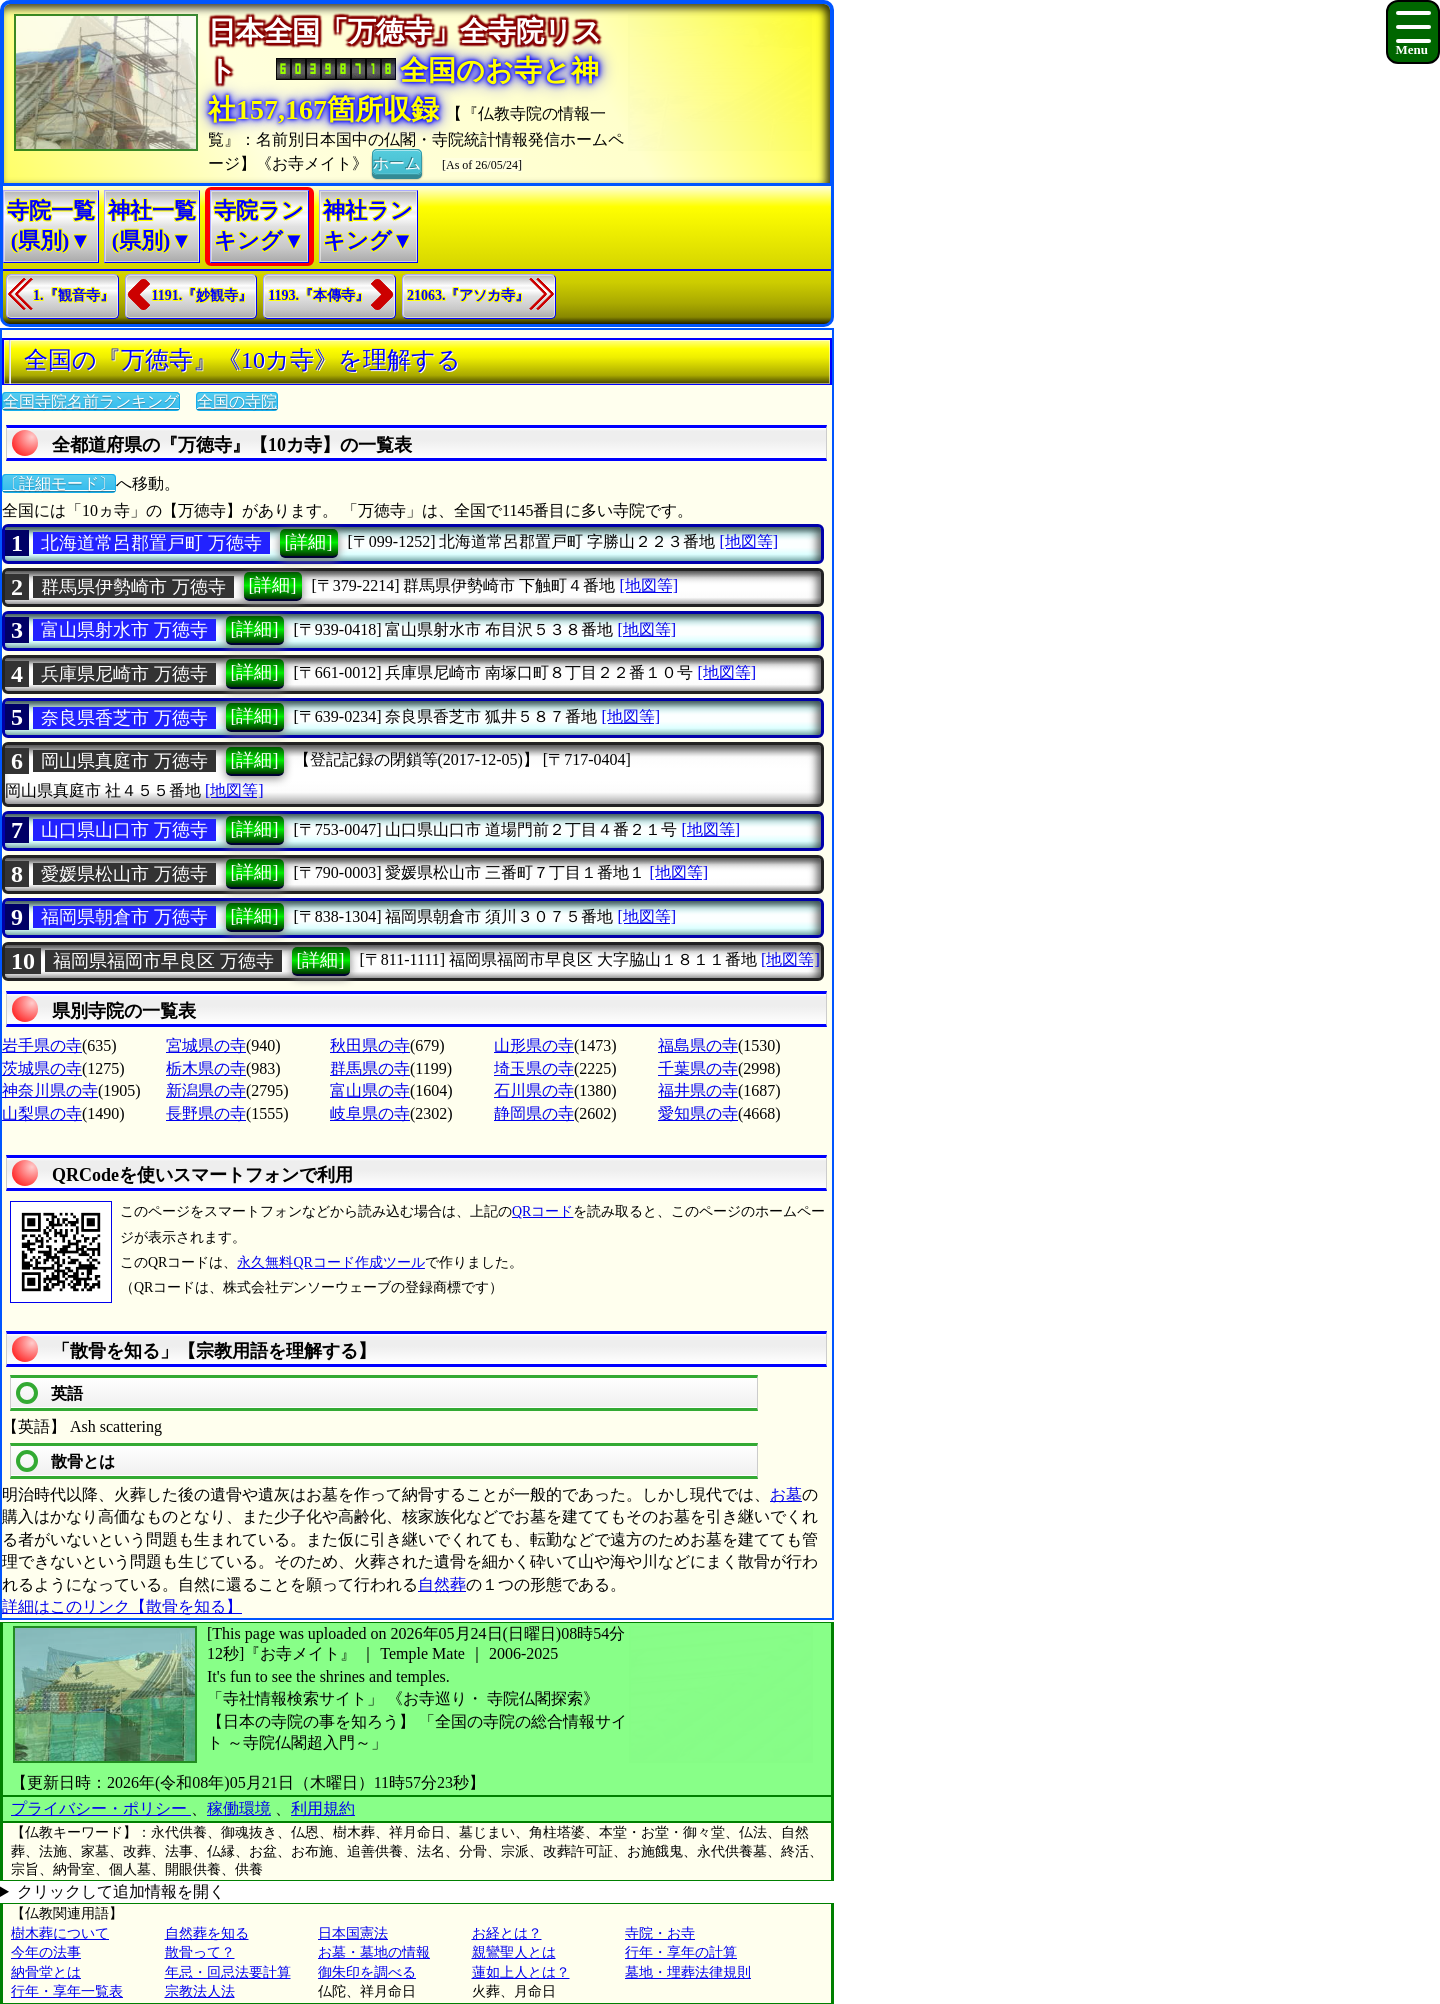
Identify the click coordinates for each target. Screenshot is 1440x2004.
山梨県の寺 (42, 1113)
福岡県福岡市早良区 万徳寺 (163, 961)
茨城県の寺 (42, 1068)
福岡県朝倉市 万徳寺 (124, 917)
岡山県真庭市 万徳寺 (124, 761)
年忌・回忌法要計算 (228, 1972)
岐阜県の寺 (370, 1113)
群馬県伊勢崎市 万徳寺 (133, 587)
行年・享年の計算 (681, 1952)
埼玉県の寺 (534, 1068)
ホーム (397, 162)
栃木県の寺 (206, 1068)
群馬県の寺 (370, 1068)
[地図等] (748, 541)
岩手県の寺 (42, 1045)
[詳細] (309, 542)
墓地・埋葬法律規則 (688, 1972)
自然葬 (442, 1584)
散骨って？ (200, 1952)
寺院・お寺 (660, 1933)
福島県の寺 (698, 1045)
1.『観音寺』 (73, 295)
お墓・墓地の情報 (374, 1952)
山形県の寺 (534, 1045)
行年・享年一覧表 (67, 1991)
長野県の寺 (206, 1113)
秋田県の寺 (370, 1045)
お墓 (786, 1494)
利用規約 (323, 1808)
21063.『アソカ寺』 (468, 295)
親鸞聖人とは (514, 1952)
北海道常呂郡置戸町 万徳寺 (151, 543)
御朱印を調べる (367, 1972)
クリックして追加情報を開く (121, 1891)
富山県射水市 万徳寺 (124, 630)
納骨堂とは (46, 1972)
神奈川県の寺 (50, 1090)
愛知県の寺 (698, 1113)
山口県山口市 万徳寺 (124, 830)
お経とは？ (507, 1933)
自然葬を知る (207, 1933)
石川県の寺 (534, 1090)
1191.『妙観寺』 (202, 295)
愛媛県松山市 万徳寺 (124, 874)
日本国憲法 (353, 1933)
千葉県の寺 (698, 1068)
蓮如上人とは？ (521, 1972)
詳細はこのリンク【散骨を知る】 (122, 1606)
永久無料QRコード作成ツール (330, 1262)
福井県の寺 (698, 1090)
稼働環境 (239, 1808)
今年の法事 (46, 1952)
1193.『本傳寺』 (318, 295)
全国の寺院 (237, 401)
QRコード (542, 1211)
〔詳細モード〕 (59, 483)
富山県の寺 (370, 1090)
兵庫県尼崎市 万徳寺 (124, 674)
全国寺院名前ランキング (91, 401)
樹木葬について (60, 1933)
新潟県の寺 (206, 1090)
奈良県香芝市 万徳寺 (124, 718)
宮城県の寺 (206, 1045)
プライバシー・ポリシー (101, 1808)
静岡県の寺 (534, 1113)
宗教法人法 (200, 1991)
